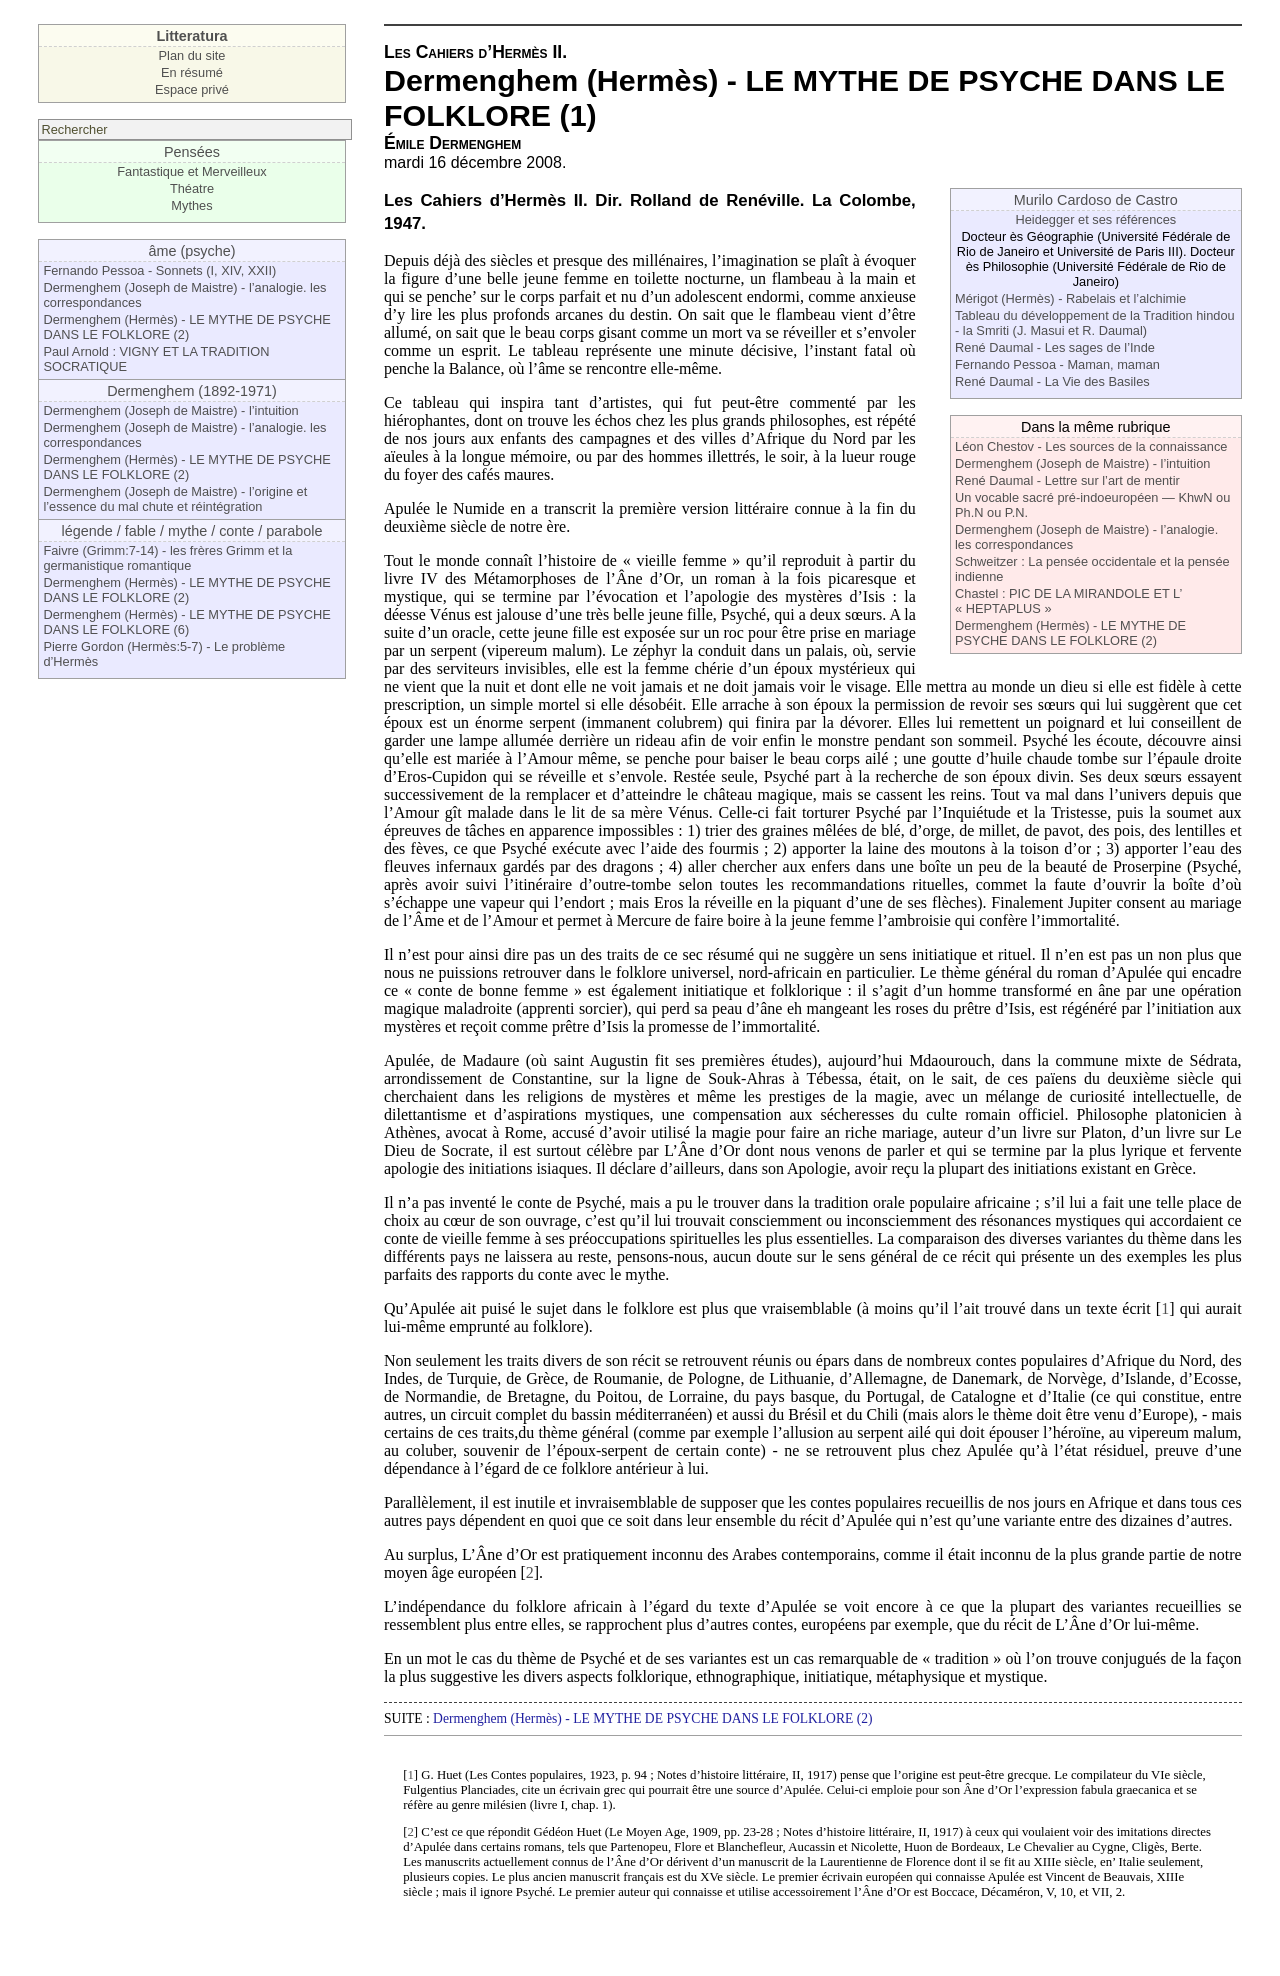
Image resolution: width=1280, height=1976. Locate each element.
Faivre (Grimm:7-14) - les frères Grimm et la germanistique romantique (167, 558)
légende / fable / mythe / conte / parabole (192, 531)
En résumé (192, 72)
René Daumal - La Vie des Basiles (1052, 381)
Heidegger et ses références (1095, 219)
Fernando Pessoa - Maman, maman (1057, 364)
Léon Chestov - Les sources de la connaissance (1091, 446)
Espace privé (192, 89)
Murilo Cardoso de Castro (1096, 200)
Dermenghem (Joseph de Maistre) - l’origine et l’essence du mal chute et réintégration (175, 499)
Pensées (192, 152)
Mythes (191, 205)
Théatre (192, 188)
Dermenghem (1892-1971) (192, 391)
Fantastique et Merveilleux (191, 171)
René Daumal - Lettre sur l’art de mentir (1067, 480)
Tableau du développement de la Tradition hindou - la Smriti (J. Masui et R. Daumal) (1095, 323)
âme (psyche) (191, 251)
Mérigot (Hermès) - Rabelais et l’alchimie (1070, 298)
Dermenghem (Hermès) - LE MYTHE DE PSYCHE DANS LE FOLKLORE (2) (186, 327)
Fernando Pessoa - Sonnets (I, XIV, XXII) (159, 270)
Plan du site (192, 55)
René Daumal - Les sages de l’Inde (1055, 347)
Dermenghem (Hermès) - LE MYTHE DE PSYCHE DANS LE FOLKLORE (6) (186, 622)
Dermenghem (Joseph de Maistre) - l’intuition (170, 410)
